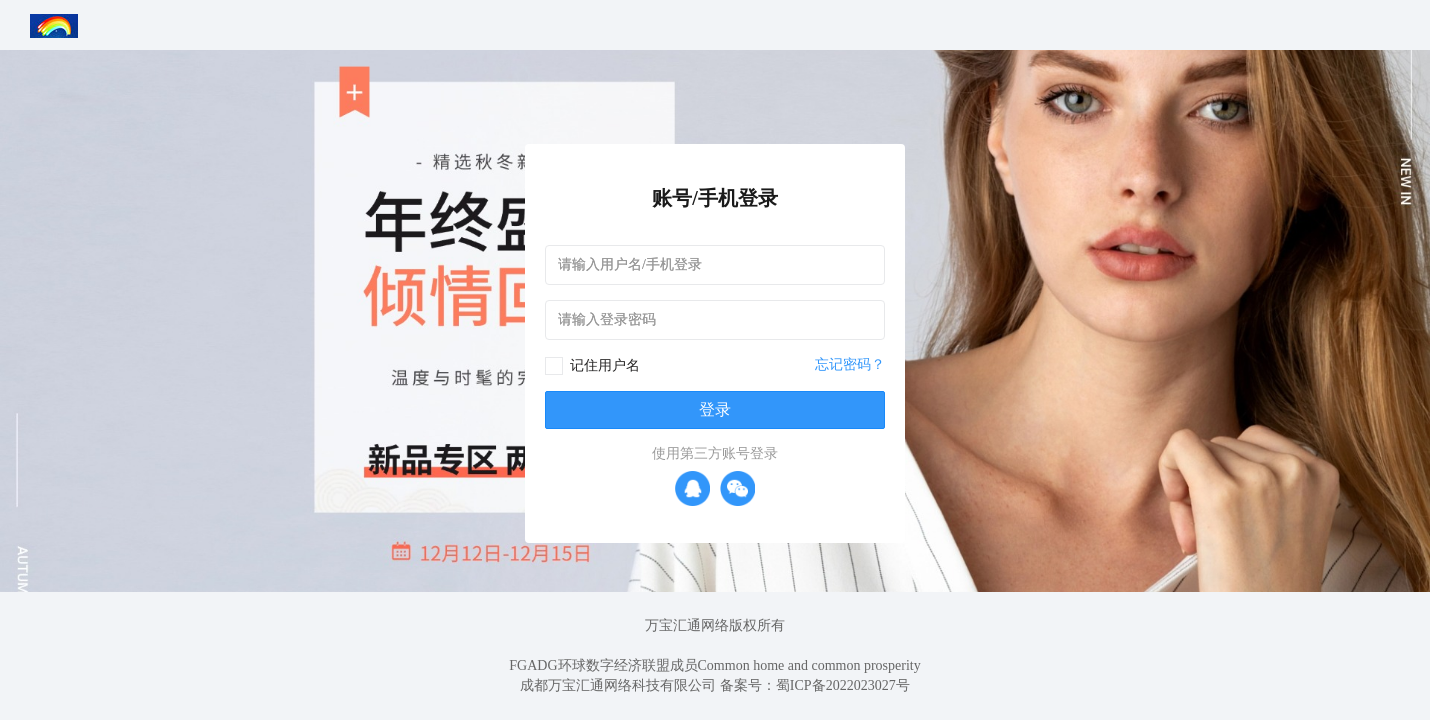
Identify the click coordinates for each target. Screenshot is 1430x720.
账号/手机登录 (715, 198)
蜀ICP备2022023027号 (843, 685)
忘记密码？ (850, 364)
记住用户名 (605, 365)
